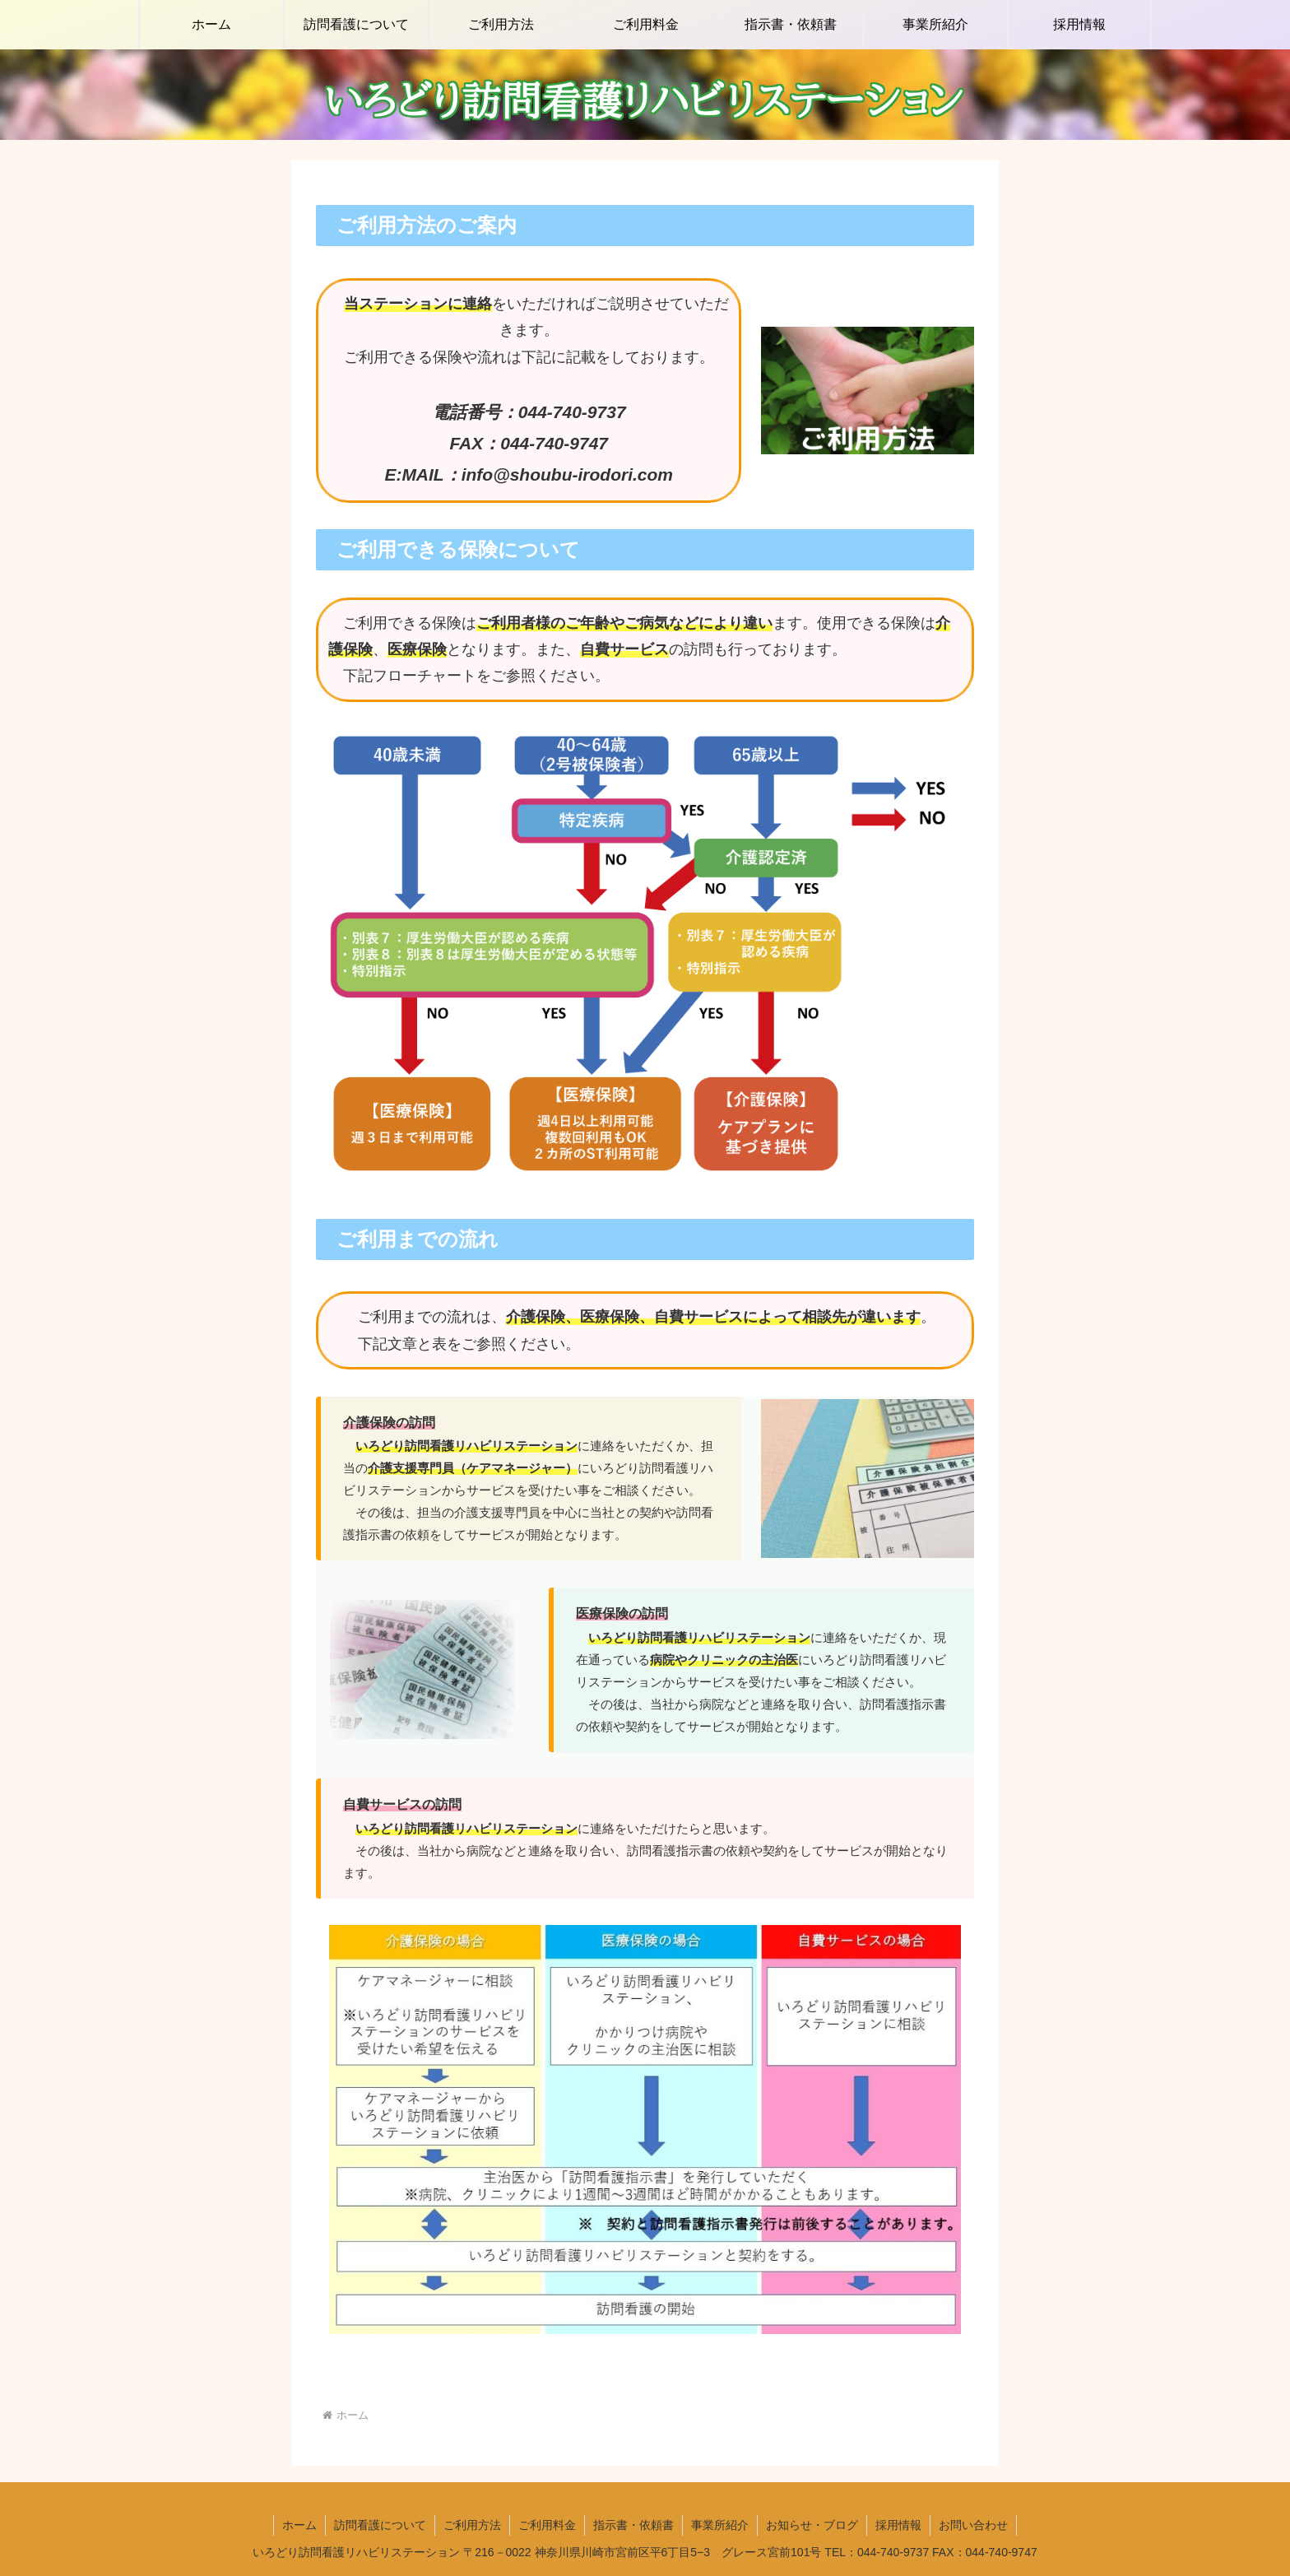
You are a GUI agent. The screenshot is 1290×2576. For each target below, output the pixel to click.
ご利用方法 (472, 2525)
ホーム (299, 2525)
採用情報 (898, 2525)
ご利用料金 (547, 2525)
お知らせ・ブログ (812, 2525)
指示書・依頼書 (633, 2525)
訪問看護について (380, 2525)
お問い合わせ (973, 2525)
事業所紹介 (720, 2525)
